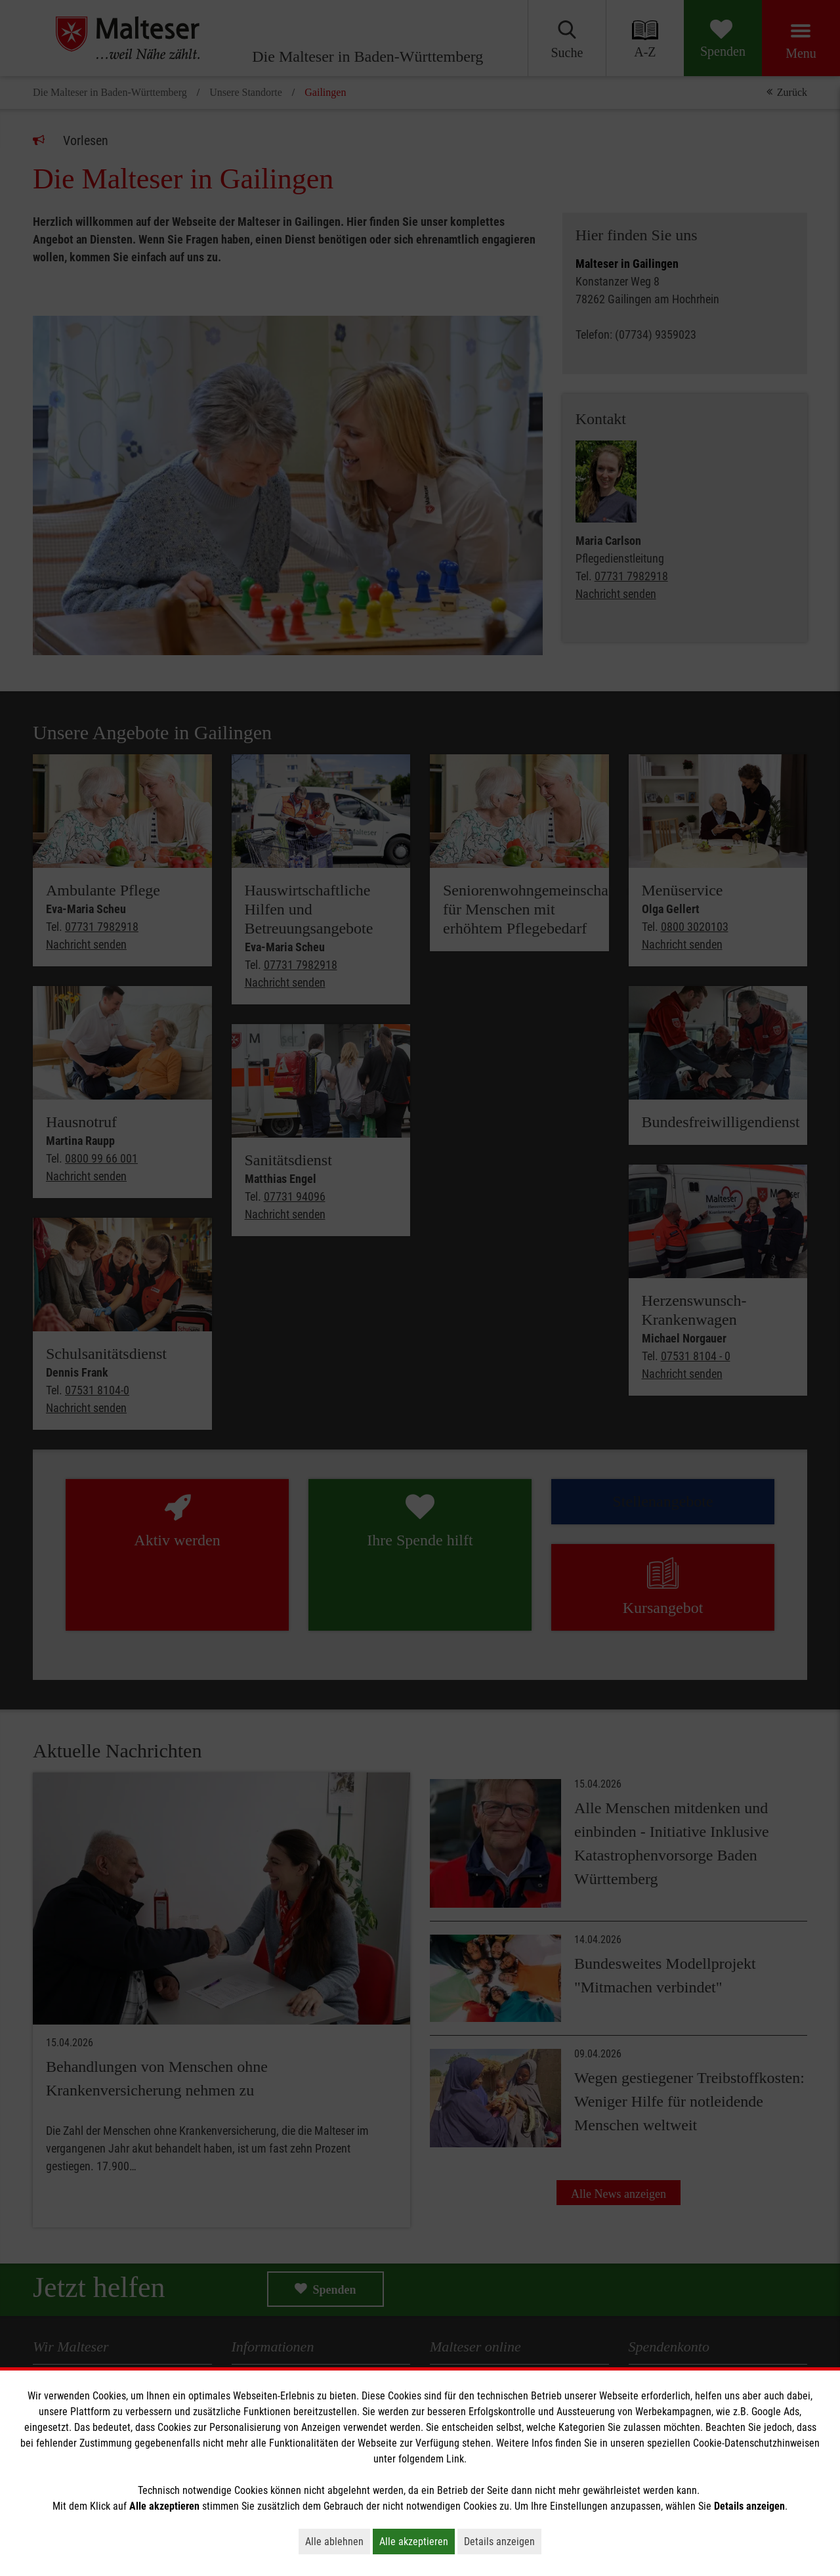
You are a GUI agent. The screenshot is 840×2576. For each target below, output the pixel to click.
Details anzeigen (502, 2541)
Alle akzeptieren (417, 2541)
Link (455, 2459)
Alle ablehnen (337, 2541)
